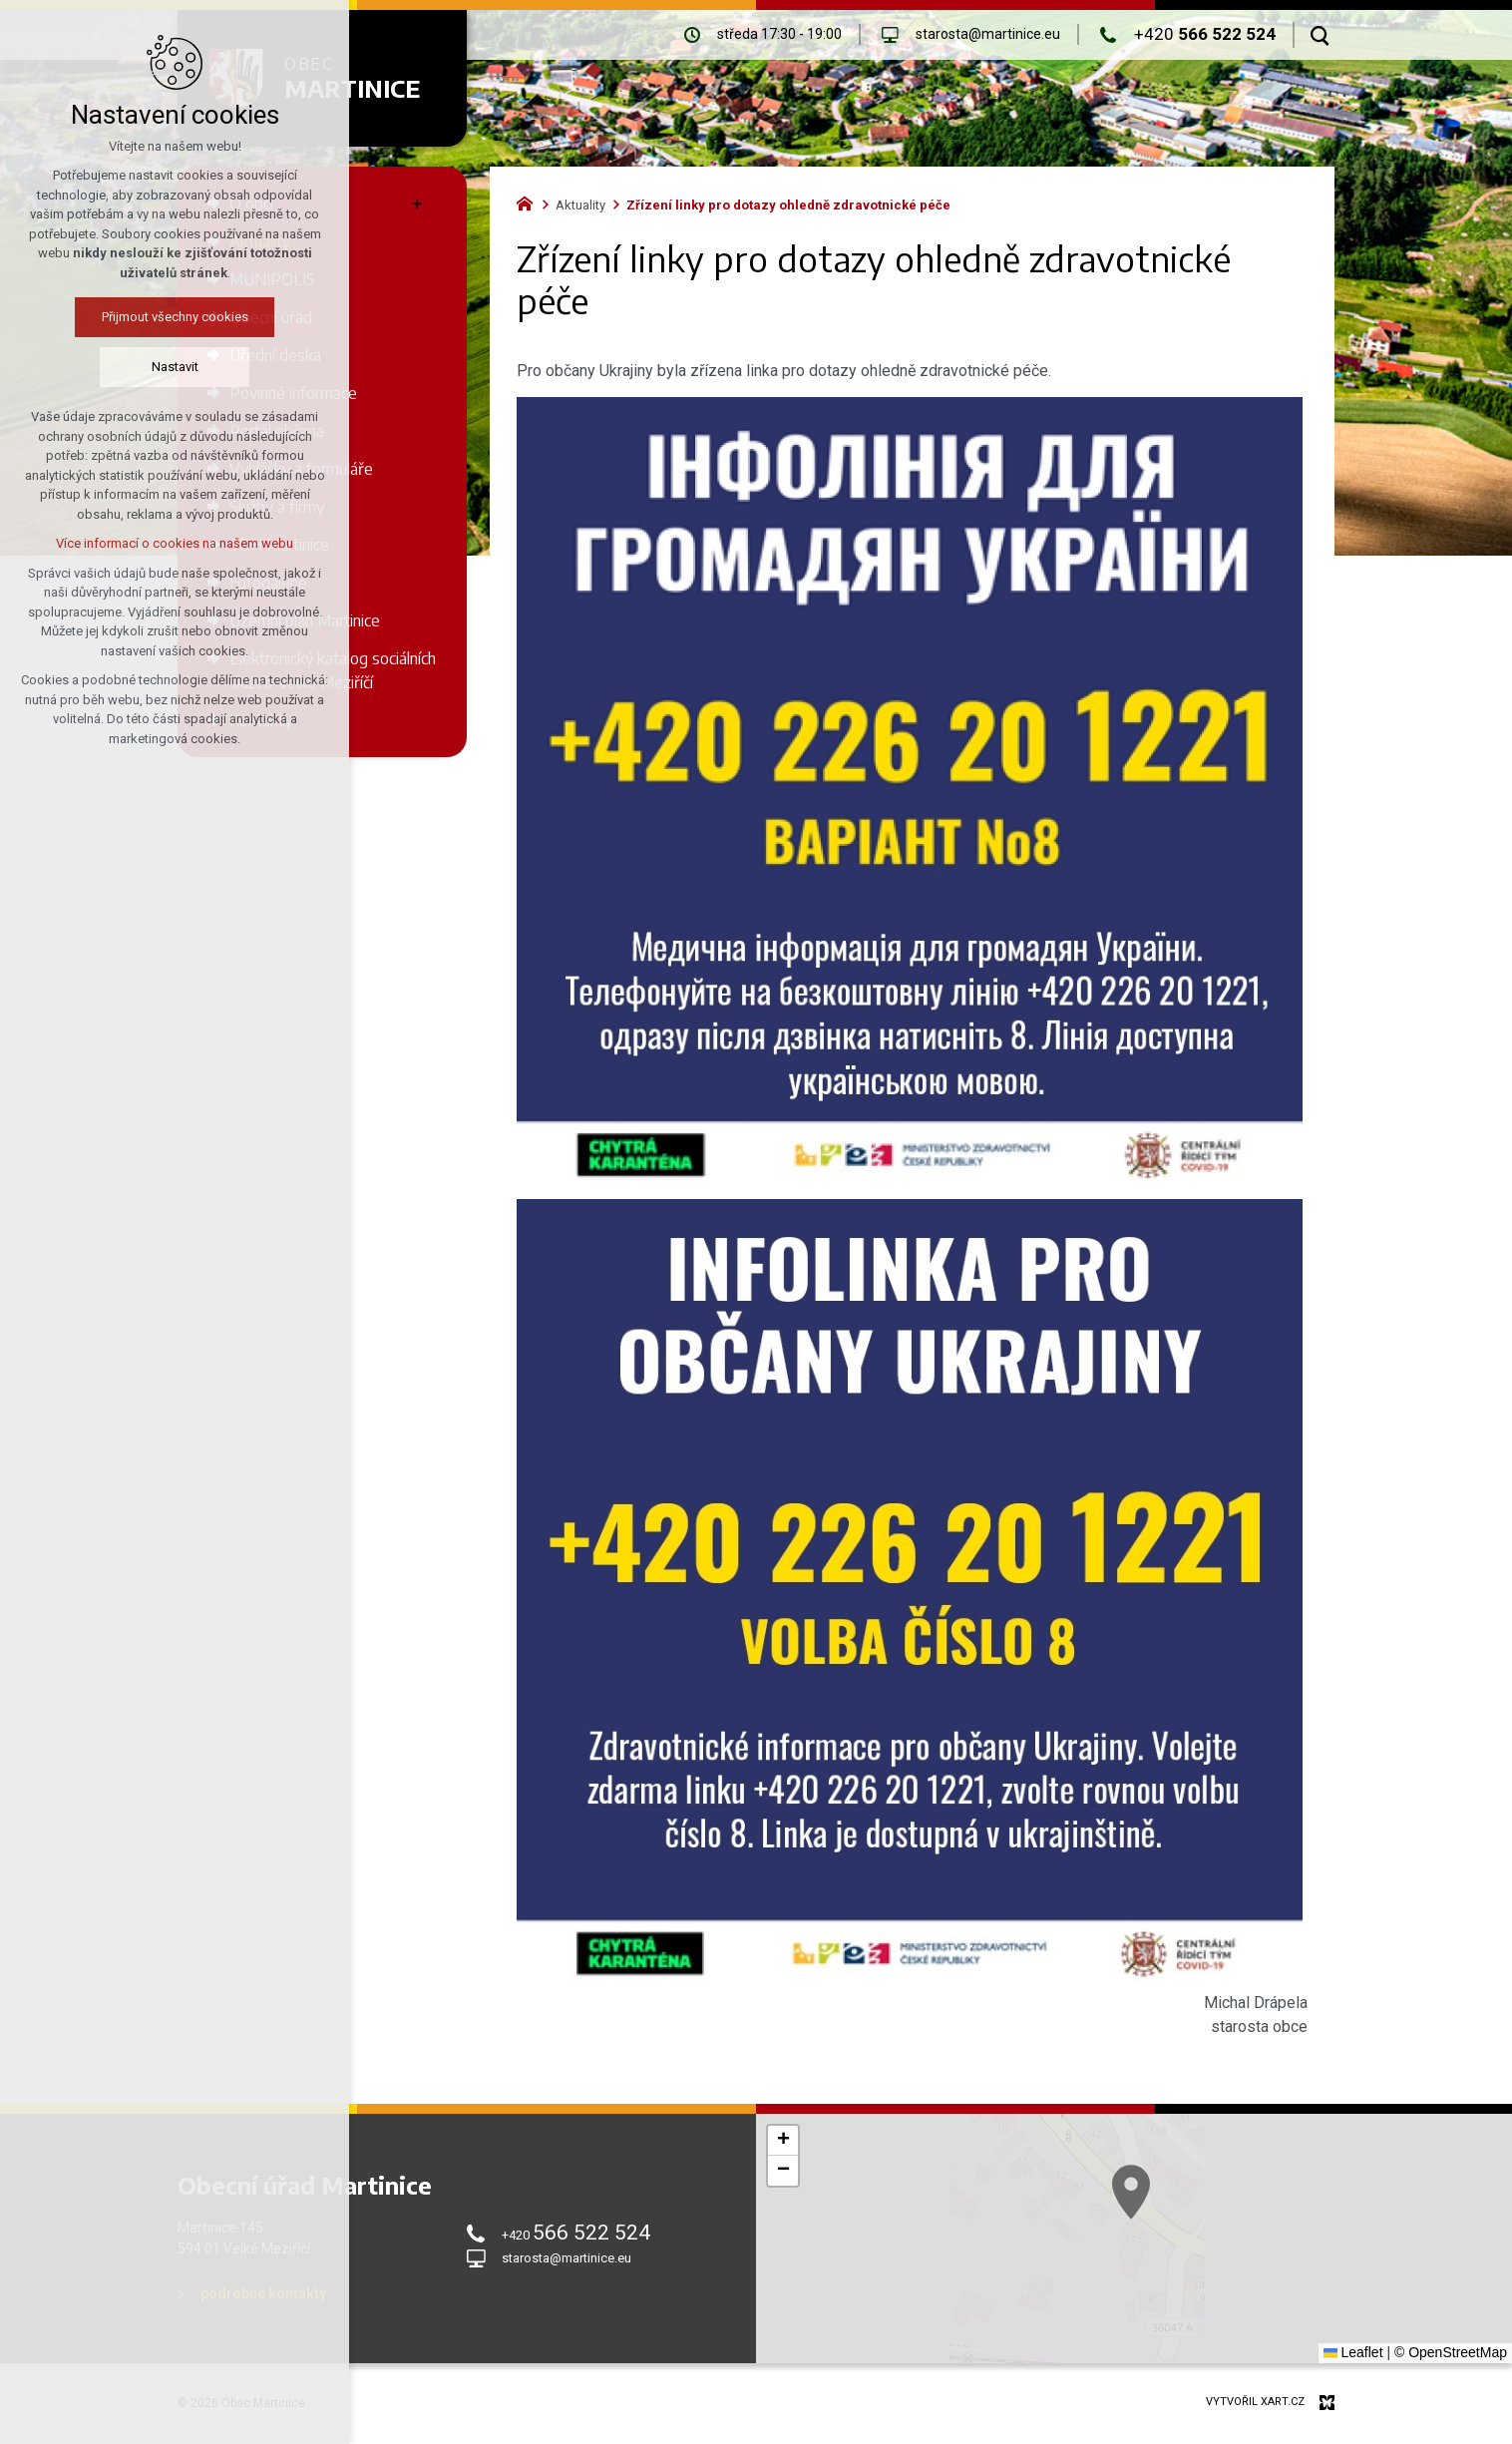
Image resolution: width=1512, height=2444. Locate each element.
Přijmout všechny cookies (134, 316)
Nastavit (134, 366)
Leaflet (1353, 2352)
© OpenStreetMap (1450, 2352)
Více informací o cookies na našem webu (134, 543)
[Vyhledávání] (1320, 35)
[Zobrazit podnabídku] (417, 203)
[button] (783, 2141)
